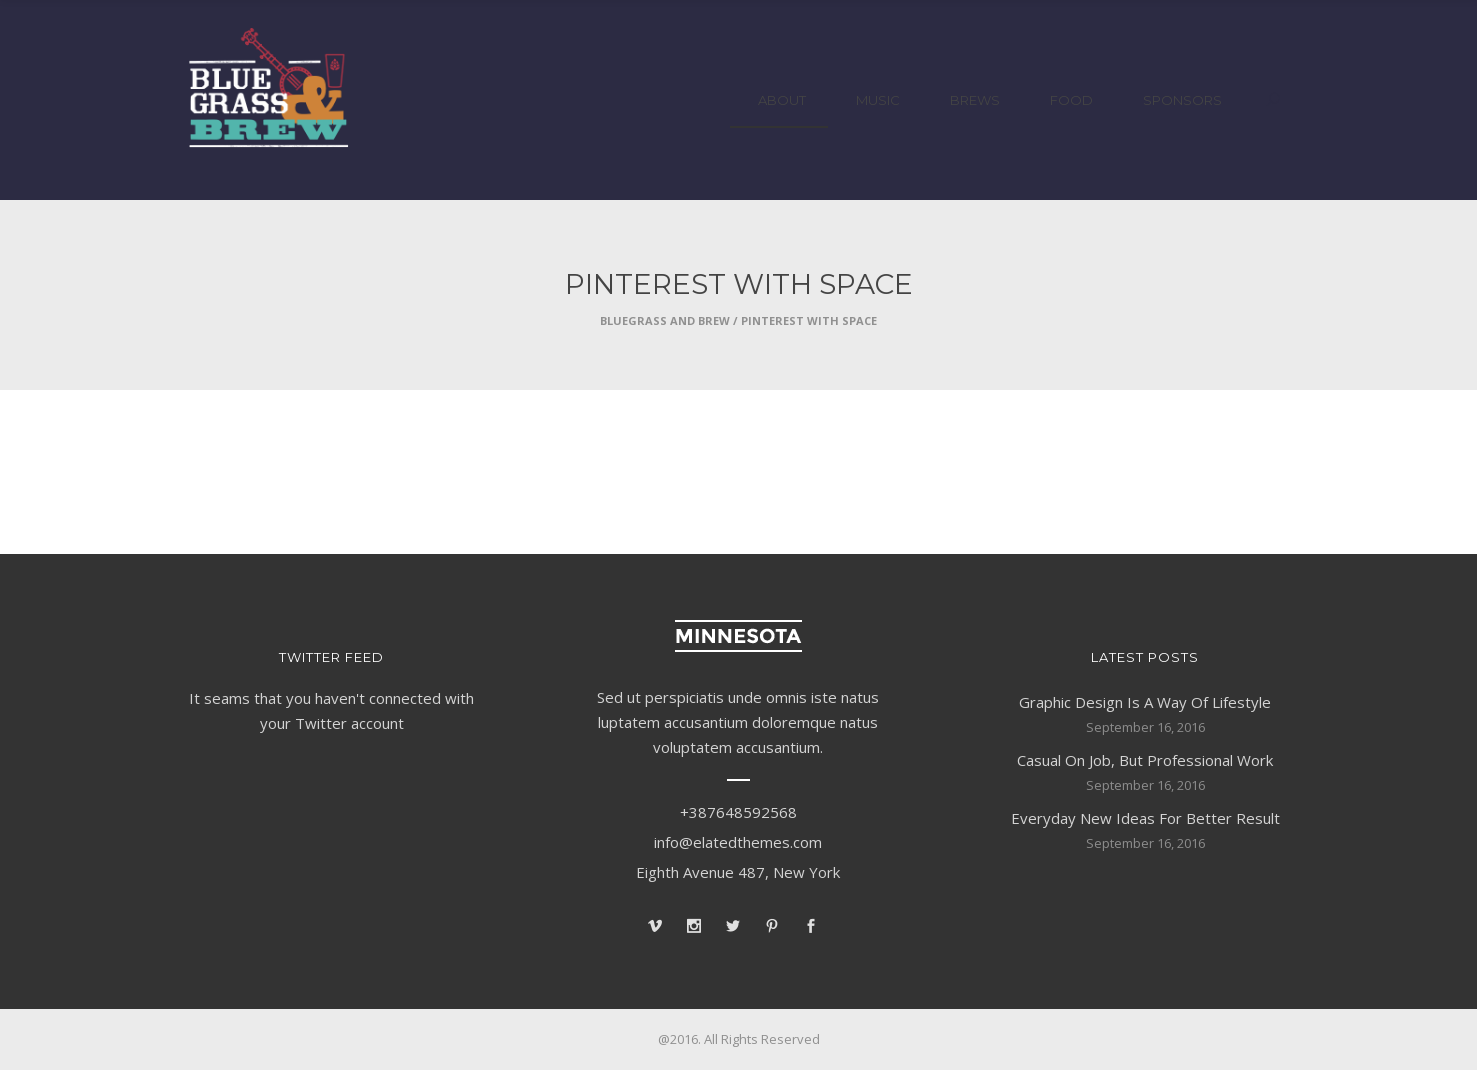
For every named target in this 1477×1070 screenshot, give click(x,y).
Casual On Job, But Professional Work (1145, 760)
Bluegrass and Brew (665, 320)
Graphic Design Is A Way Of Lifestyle (1145, 702)
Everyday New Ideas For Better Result (1145, 818)
